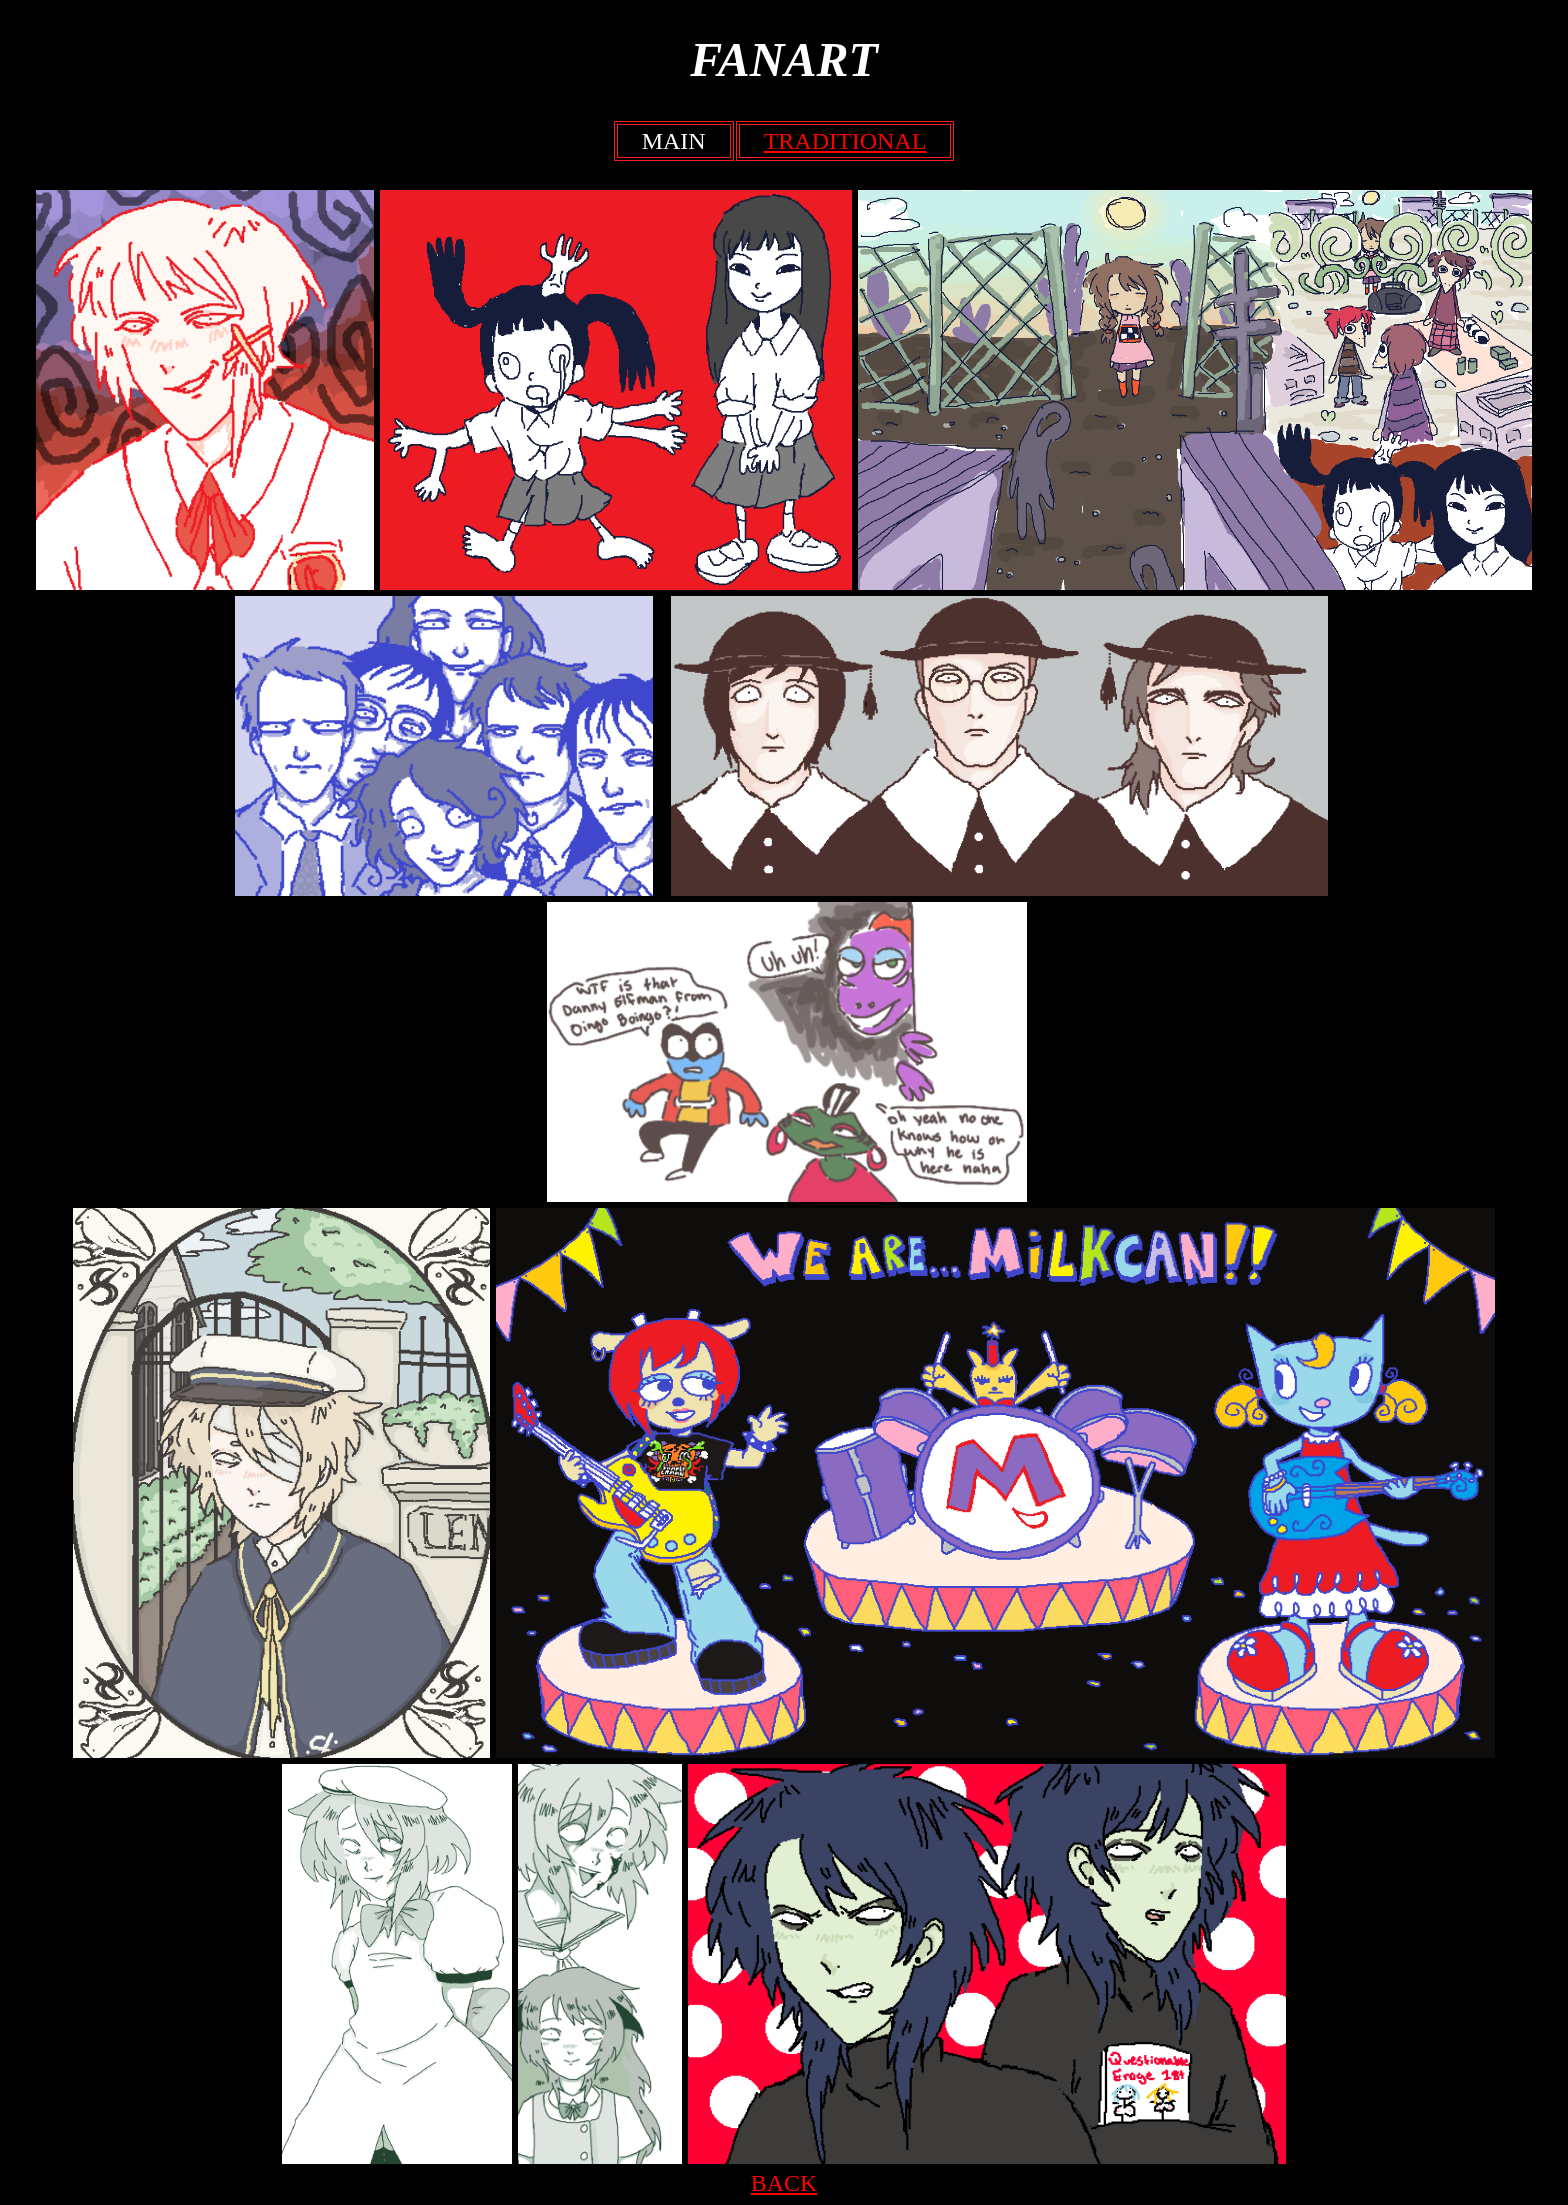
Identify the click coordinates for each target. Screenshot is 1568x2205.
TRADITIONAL (845, 141)
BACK (784, 2183)
